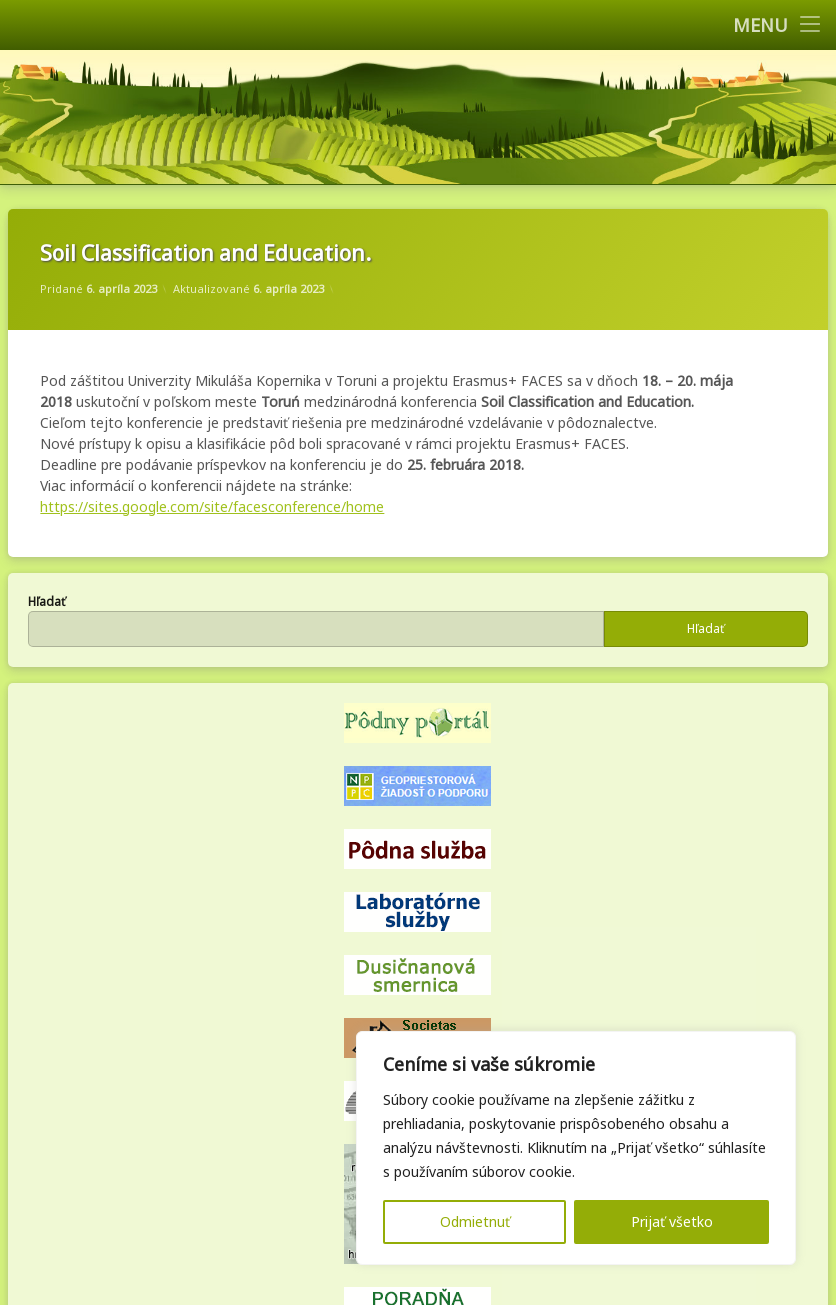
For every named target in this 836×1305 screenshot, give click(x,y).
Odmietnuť (475, 1221)
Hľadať (46, 601)
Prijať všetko (672, 1221)
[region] (576, 1148)
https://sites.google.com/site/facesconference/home (212, 506)
